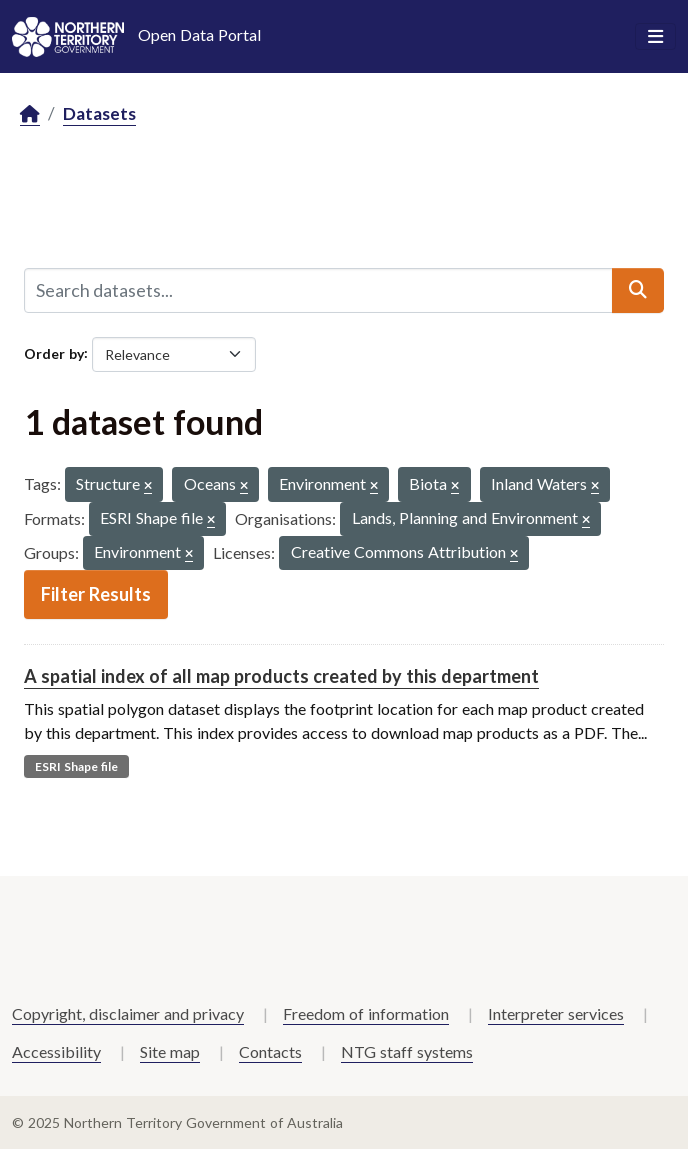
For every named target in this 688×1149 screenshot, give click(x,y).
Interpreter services (556, 1013)
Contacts (270, 1051)
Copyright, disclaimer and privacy (128, 1013)
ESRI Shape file (76, 766)
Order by (54, 352)
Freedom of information (366, 1013)
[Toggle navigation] (655, 37)
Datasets (99, 113)
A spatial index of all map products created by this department (281, 676)
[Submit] (638, 290)
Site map (170, 1051)
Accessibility (56, 1051)
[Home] (30, 114)
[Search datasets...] (318, 290)
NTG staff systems (407, 1051)
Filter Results (96, 594)
